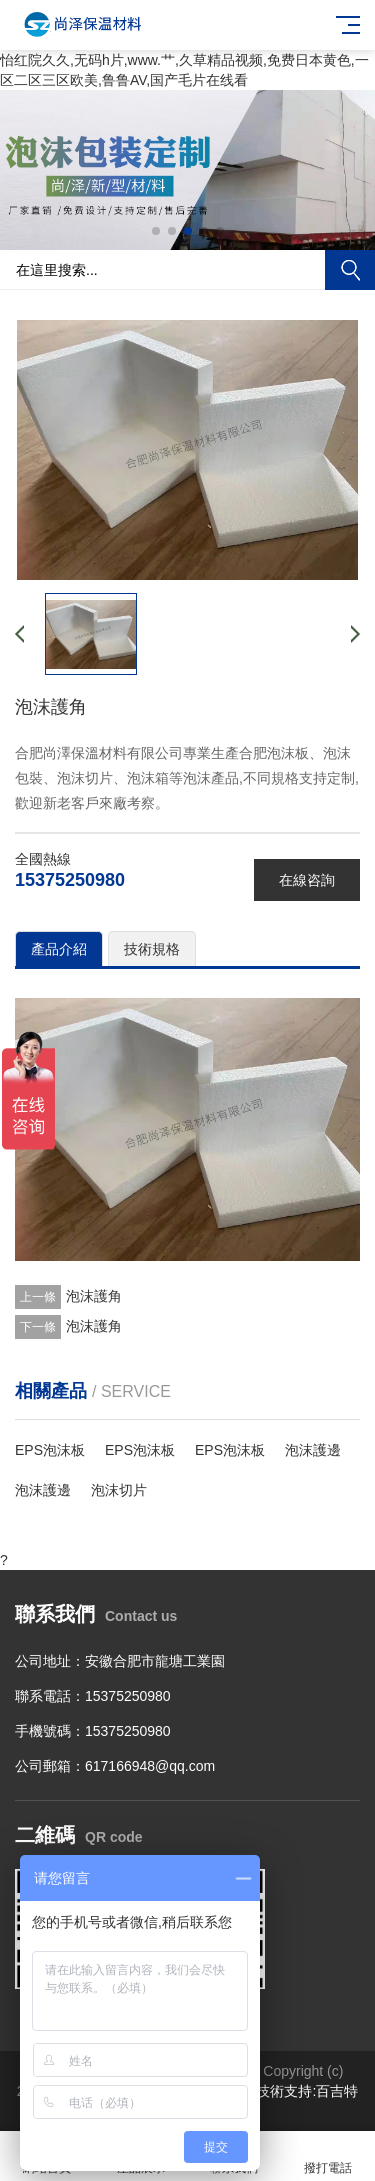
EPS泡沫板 (50, 1450)
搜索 (350, 270)
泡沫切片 (119, 1490)
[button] (156, 231)
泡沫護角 (94, 1296)
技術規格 (152, 949)
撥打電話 (328, 2156)
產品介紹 (59, 949)
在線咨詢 (307, 880)
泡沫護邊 (313, 1450)
